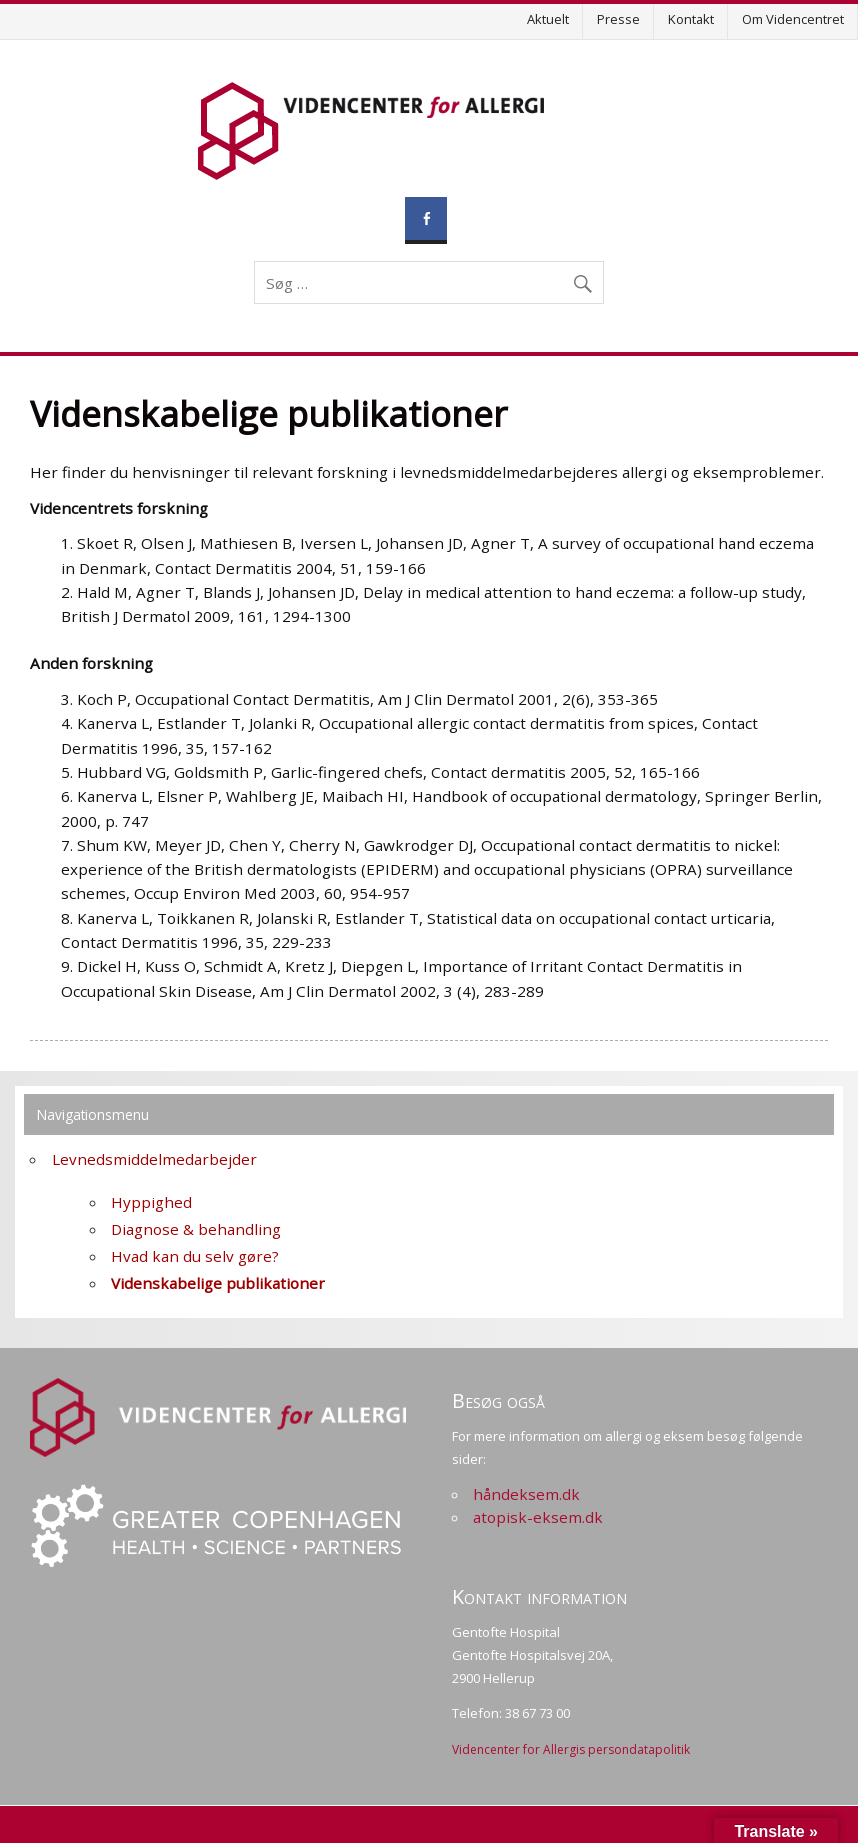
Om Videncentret (793, 19)
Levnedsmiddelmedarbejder (154, 1159)
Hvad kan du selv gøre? (195, 1256)
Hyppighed (151, 1202)
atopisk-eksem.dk (538, 1517)
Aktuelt (548, 19)
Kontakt (691, 19)
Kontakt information (539, 1596)
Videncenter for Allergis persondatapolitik (571, 1749)
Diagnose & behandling (196, 1229)
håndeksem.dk (526, 1494)
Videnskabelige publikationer (218, 1283)
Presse (618, 19)
